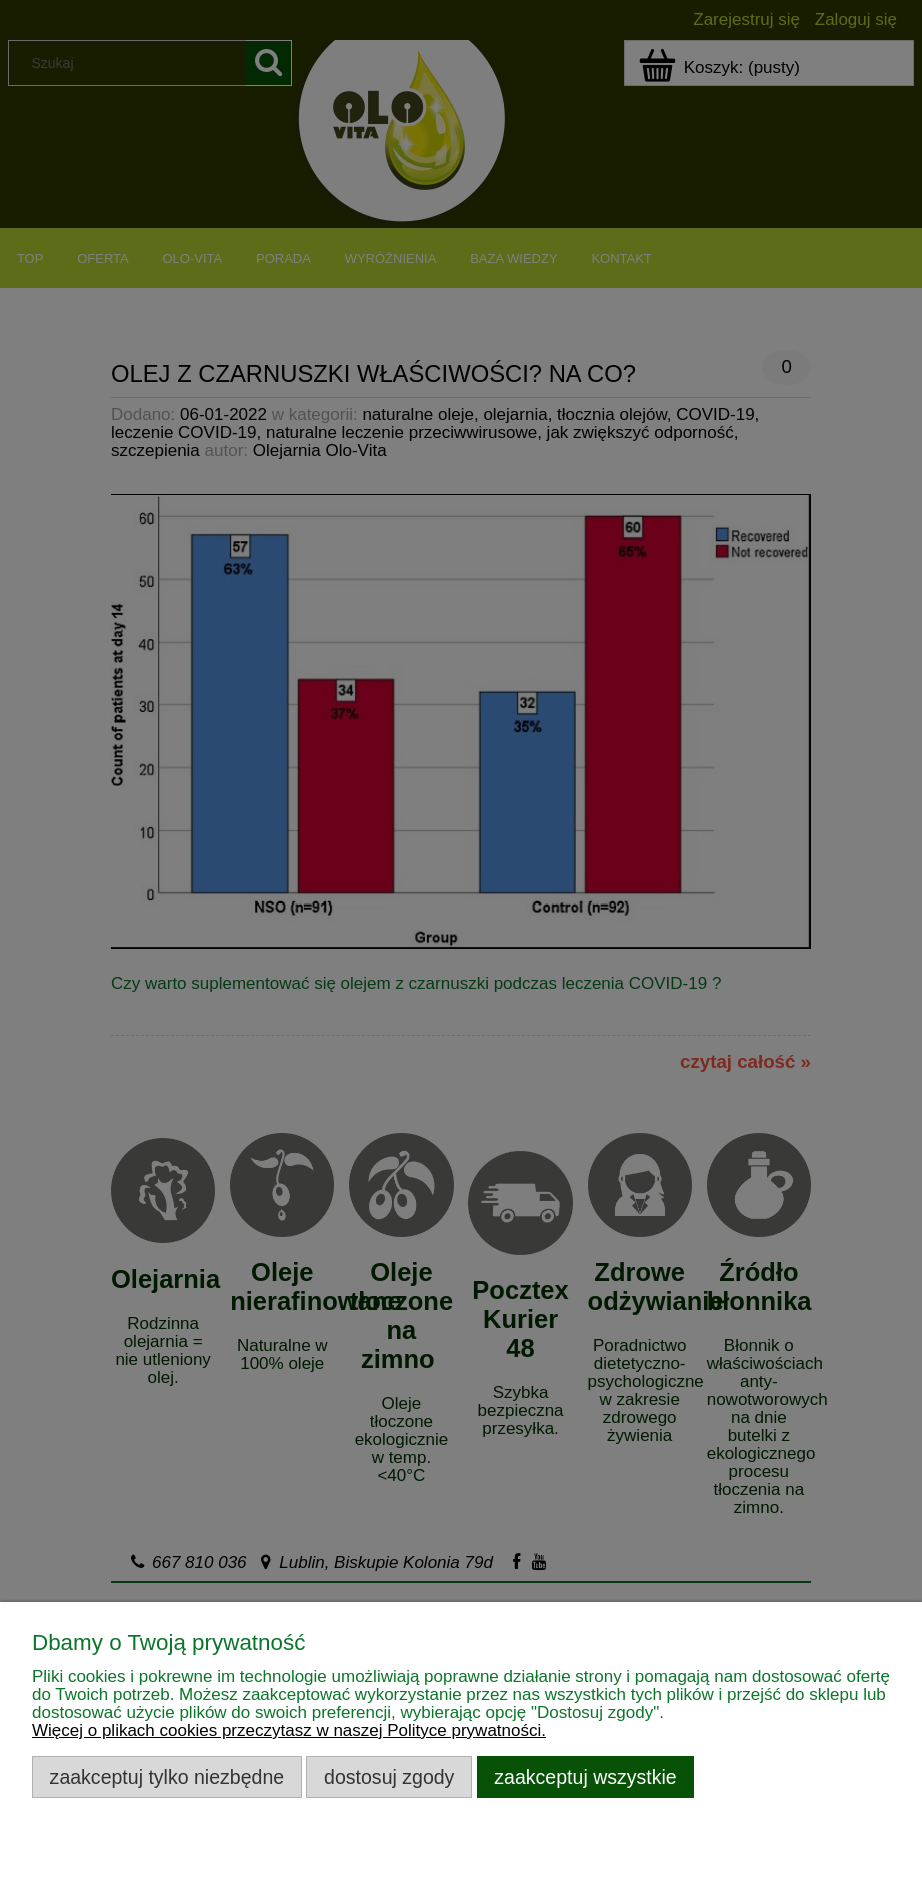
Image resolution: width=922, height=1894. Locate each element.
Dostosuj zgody (389, 1777)
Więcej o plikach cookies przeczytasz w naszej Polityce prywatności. (289, 1730)
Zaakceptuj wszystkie (585, 1777)
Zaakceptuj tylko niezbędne (167, 1777)
